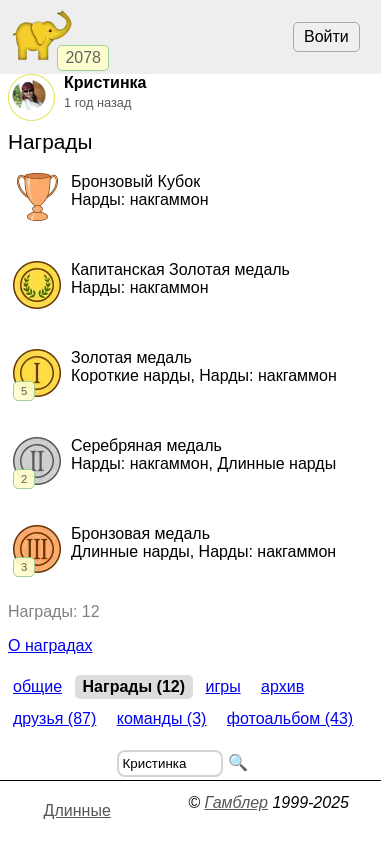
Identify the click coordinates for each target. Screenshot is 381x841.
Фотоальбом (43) (290, 718)
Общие (37, 686)
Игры (222, 686)
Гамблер (236, 802)
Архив (282, 686)
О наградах (50, 645)
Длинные (77, 810)
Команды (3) (162, 718)
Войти (326, 36)
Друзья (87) (54, 718)
